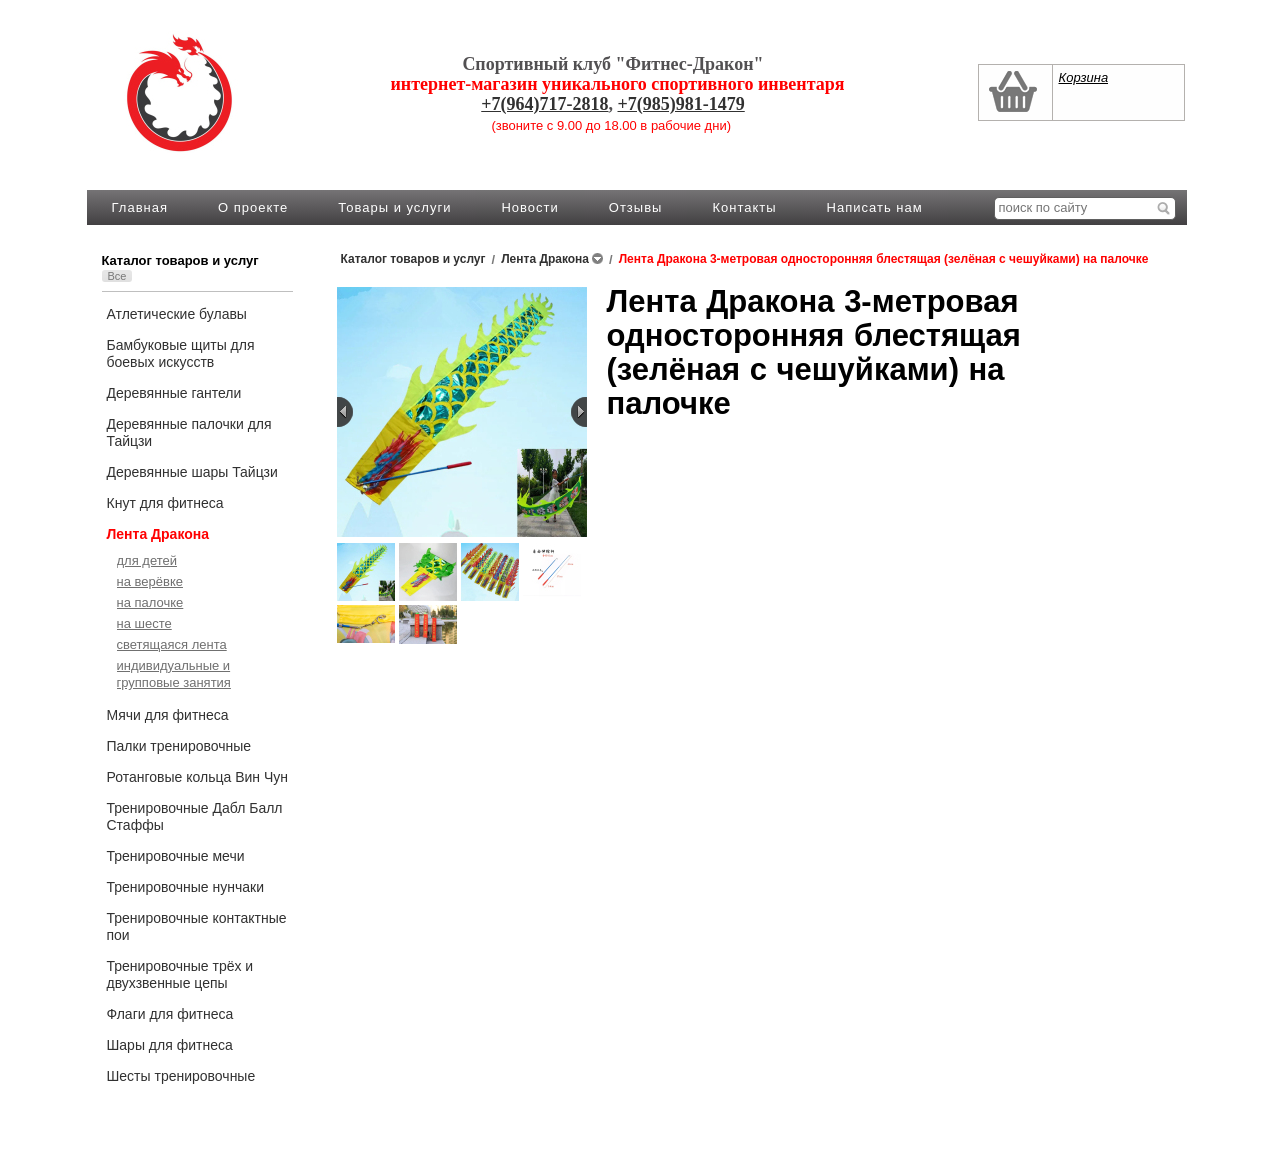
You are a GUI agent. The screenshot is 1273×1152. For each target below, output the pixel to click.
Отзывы (636, 207)
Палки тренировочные (179, 746)
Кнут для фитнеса (165, 503)
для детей (147, 560)
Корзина (1084, 77)
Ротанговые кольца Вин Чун (198, 777)
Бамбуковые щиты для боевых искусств (181, 353)
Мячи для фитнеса (168, 715)
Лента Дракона (158, 534)
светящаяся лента (172, 644)
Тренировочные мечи (176, 856)
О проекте (253, 207)
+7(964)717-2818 (544, 104)
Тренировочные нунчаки (185, 887)
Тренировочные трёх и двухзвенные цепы (180, 974)
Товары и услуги (394, 207)
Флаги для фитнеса (170, 1014)
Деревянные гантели (174, 393)
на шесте (144, 623)
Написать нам (875, 207)
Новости (529, 207)
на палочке (150, 602)
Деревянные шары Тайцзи (192, 472)
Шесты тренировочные (181, 1076)
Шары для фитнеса (170, 1045)
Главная (140, 207)
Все (117, 276)
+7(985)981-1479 (681, 104)
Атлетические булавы (177, 314)
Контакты (744, 207)
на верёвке (150, 581)
